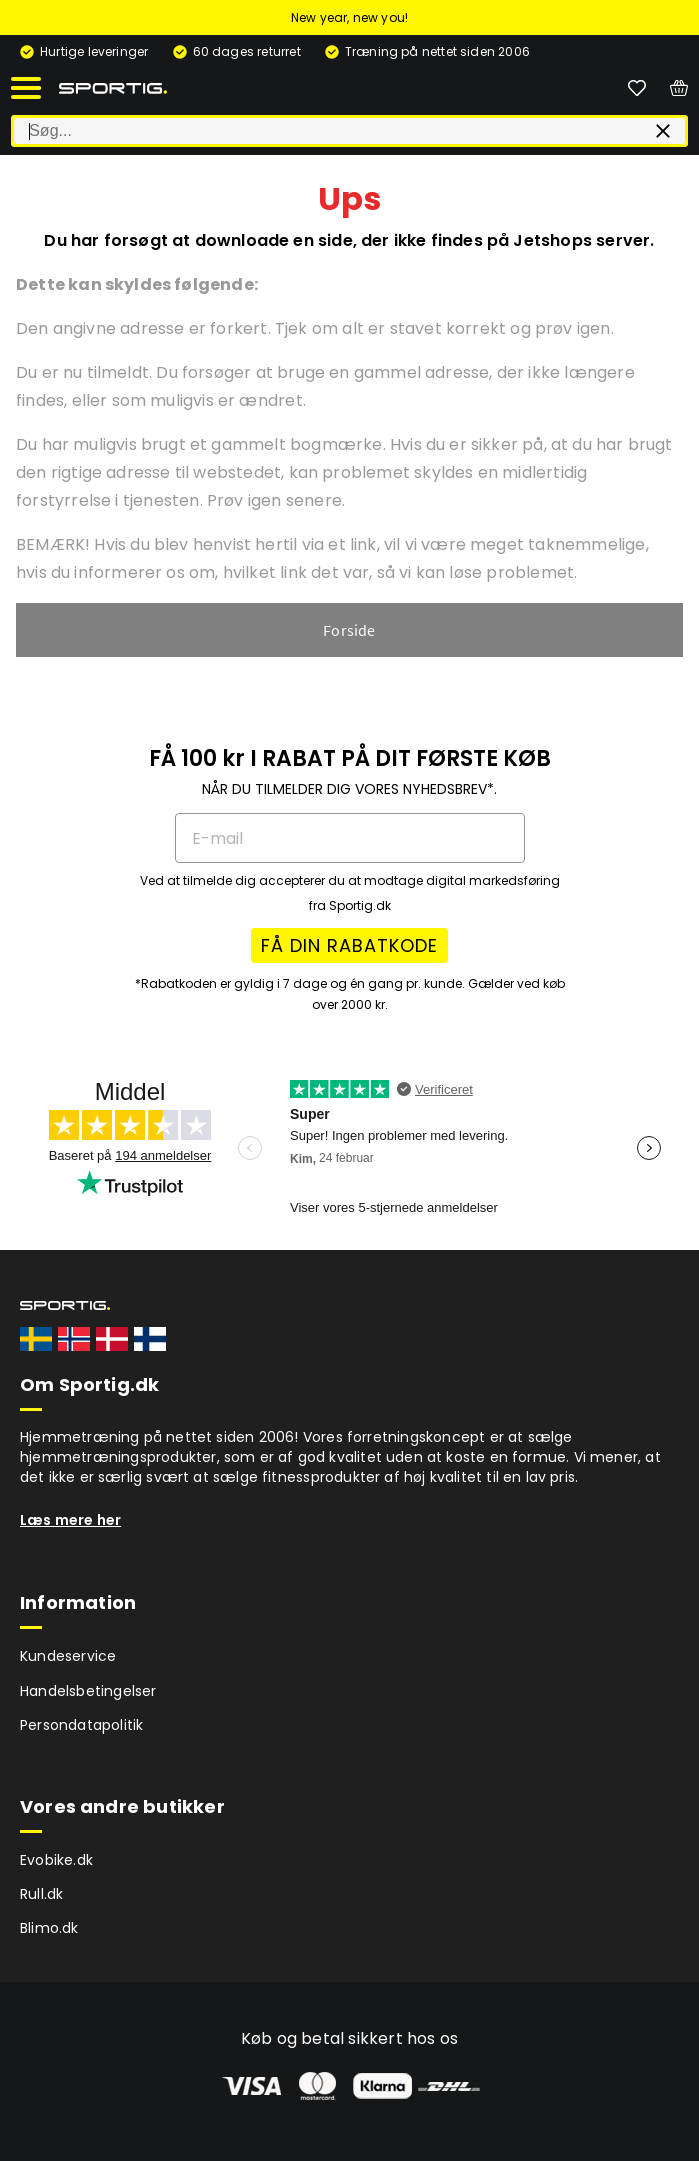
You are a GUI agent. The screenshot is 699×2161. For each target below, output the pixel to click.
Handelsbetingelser (88, 1691)
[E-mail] (350, 838)
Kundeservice (68, 1656)
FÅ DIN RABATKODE (349, 945)
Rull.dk (41, 1894)
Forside (349, 630)
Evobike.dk (56, 1860)
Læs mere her (70, 1520)
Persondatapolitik (81, 1725)
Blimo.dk (49, 1928)
